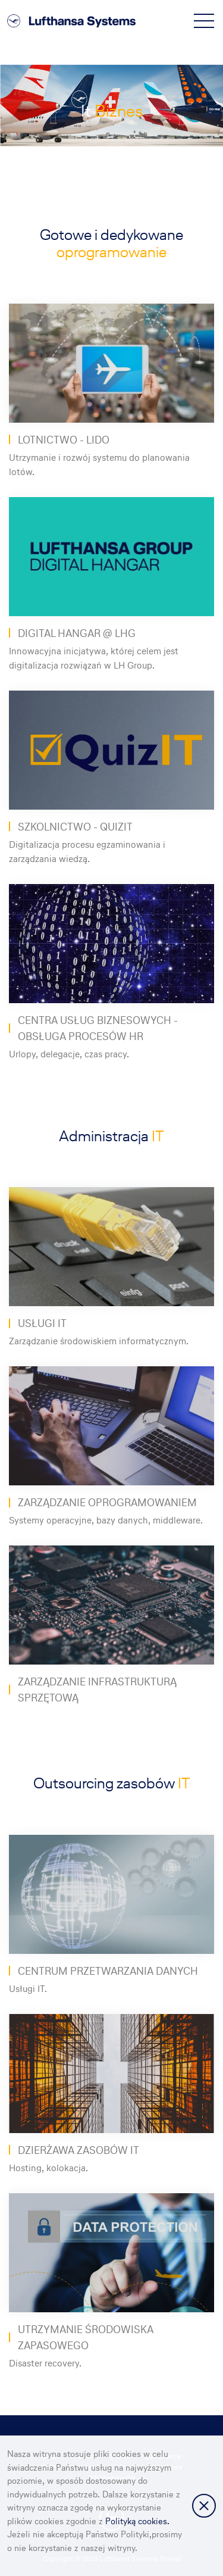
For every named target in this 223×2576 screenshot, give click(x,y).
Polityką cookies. (137, 2521)
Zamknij (204, 2506)
